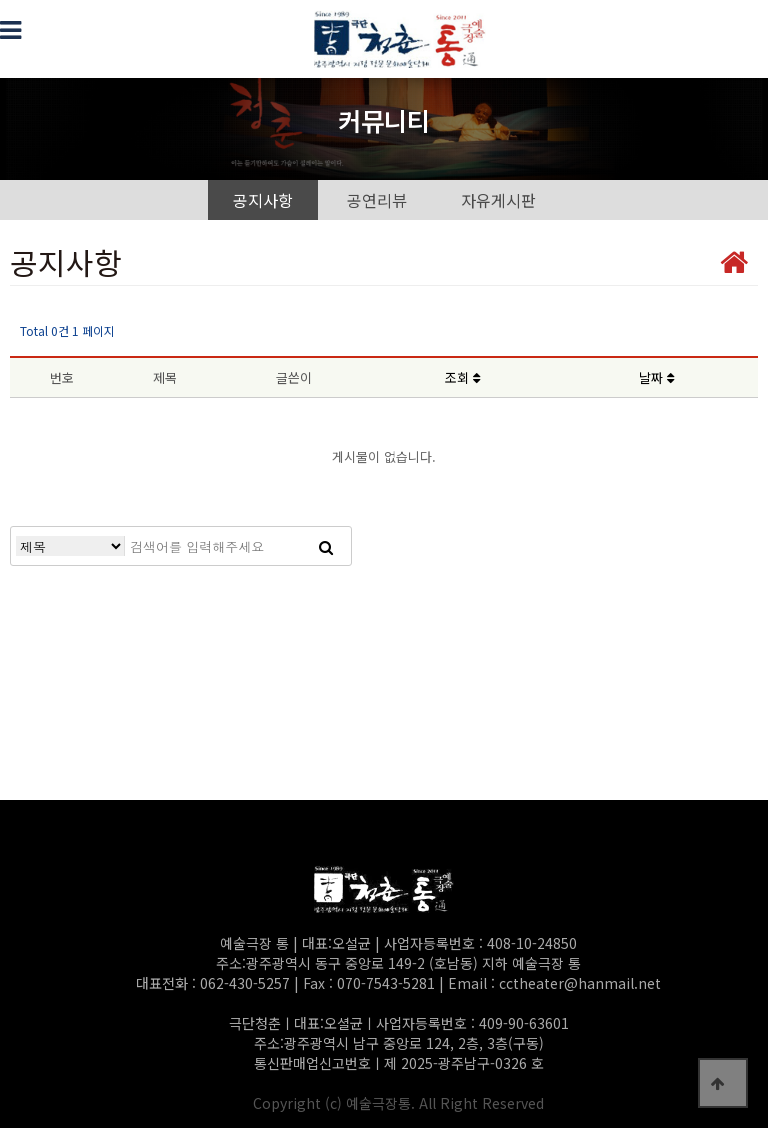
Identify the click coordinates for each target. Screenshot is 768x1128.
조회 (462, 377)
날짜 (656, 377)
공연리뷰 (377, 200)
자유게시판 (498, 200)
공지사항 (263, 200)
